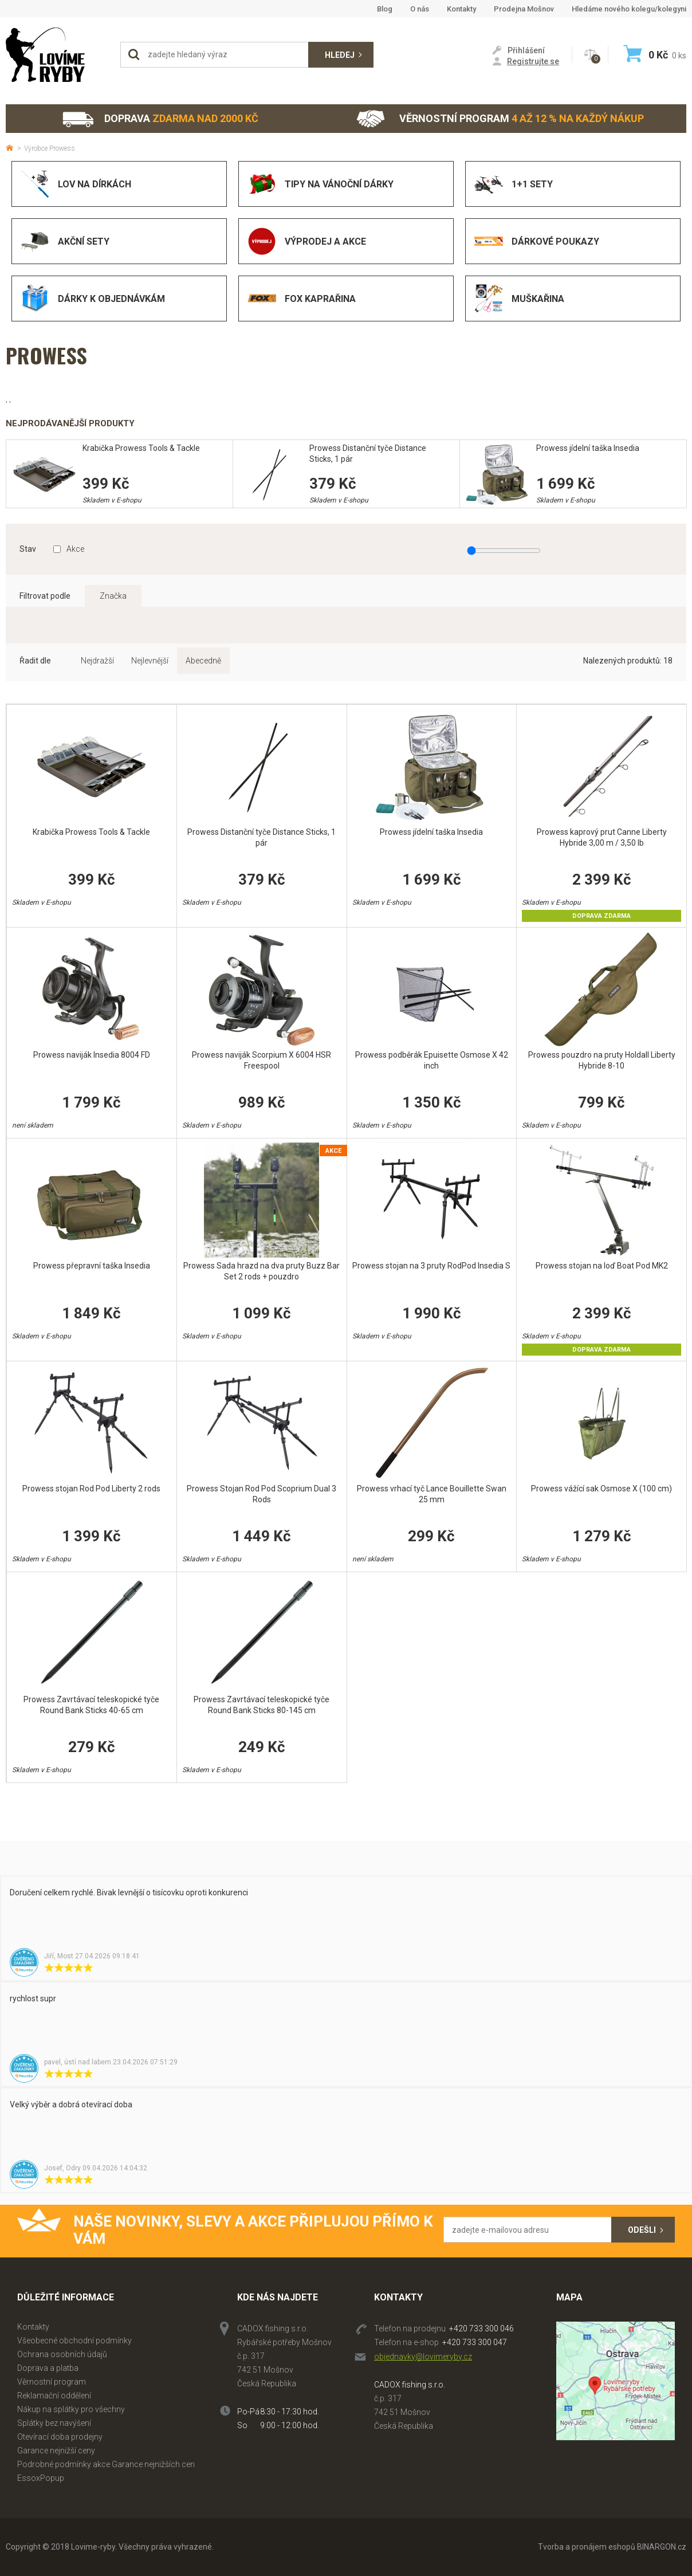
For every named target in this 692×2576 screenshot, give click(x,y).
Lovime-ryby (57, 55)
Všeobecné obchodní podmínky (74, 2340)
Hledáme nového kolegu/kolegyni (629, 9)
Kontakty (461, 9)
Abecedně (203, 660)
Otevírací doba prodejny (60, 2436)
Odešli (642, 2230)
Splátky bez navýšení (54, 2423)
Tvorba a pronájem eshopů (586, 2546)
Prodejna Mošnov (524, 9)
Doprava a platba (47, 2368)
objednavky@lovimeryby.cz (423, 2356)
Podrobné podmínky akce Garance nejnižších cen (106, 2464)
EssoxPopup (40, 2478)
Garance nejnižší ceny (56, 2450)
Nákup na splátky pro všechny (71, 2409)
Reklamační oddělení (54, 2395)
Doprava (159, 118)
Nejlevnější (149, 660)
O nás (419, 9)
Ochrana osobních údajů (62, 2354)
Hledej (340, 55)
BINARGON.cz (661, 2546)
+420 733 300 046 (481, 2328)
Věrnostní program (500, 118)
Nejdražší (97, 660)
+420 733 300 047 (474, 2342)
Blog (384, 9)
